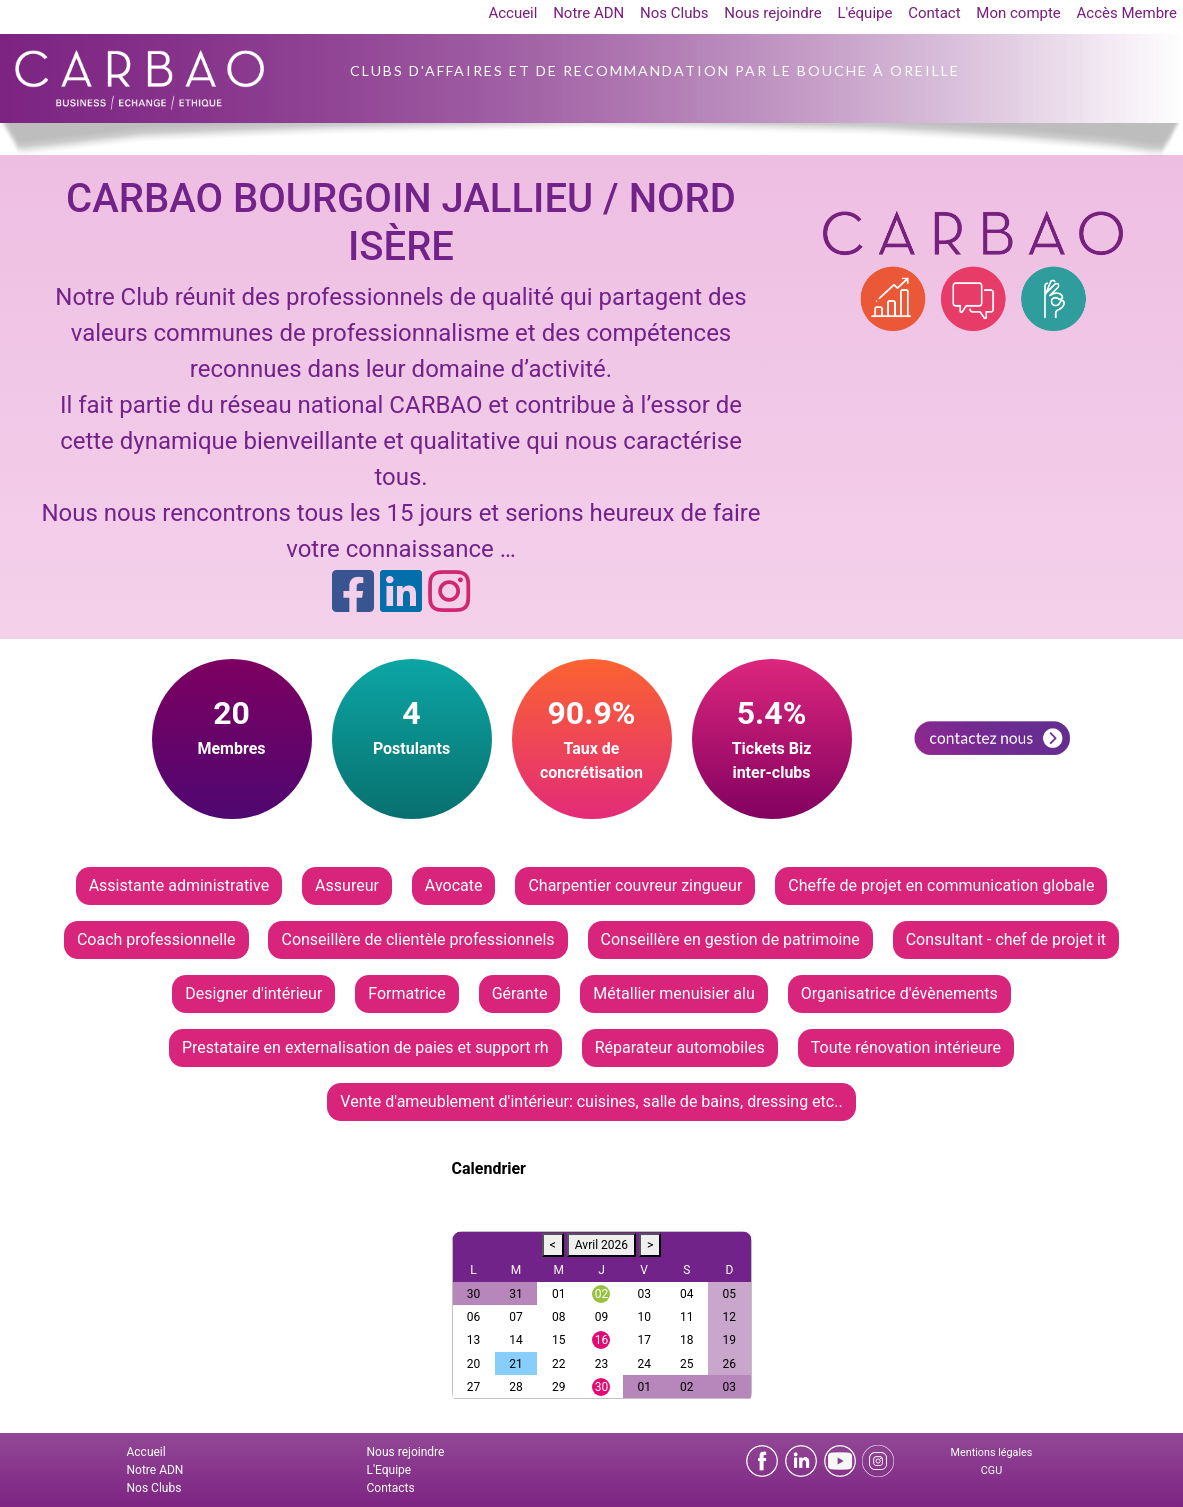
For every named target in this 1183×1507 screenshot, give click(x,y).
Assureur (347, 885)
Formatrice (406, 993)
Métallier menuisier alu (673, 993)
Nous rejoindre (772, 13)
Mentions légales (992, 1452)
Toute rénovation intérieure (906, 1047)
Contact (934, 13)
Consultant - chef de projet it (1006, 939)
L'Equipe (389, 1470)
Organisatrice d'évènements (899, 993)
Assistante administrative (179, 885)
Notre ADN (588, 13)
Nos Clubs (674, 13)
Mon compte (1018, 13)
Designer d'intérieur (253, 993)
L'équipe (864, 13)
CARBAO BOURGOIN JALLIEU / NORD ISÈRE (401, 222)
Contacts (391, 1488)
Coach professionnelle (156, 939)
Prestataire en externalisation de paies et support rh (365, 1047)
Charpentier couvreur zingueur (635, 885)
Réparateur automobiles (680, 1047)
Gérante (520, 993)
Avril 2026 (601, 1245)
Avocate (454, 885)
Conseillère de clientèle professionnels (417, 939)
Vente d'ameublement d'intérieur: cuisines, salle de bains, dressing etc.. (591, 1101)
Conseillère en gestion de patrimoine (730, 939)
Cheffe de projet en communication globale (941, 885)
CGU (991, 1470)
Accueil (512, 13)
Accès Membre (1127, 13)
